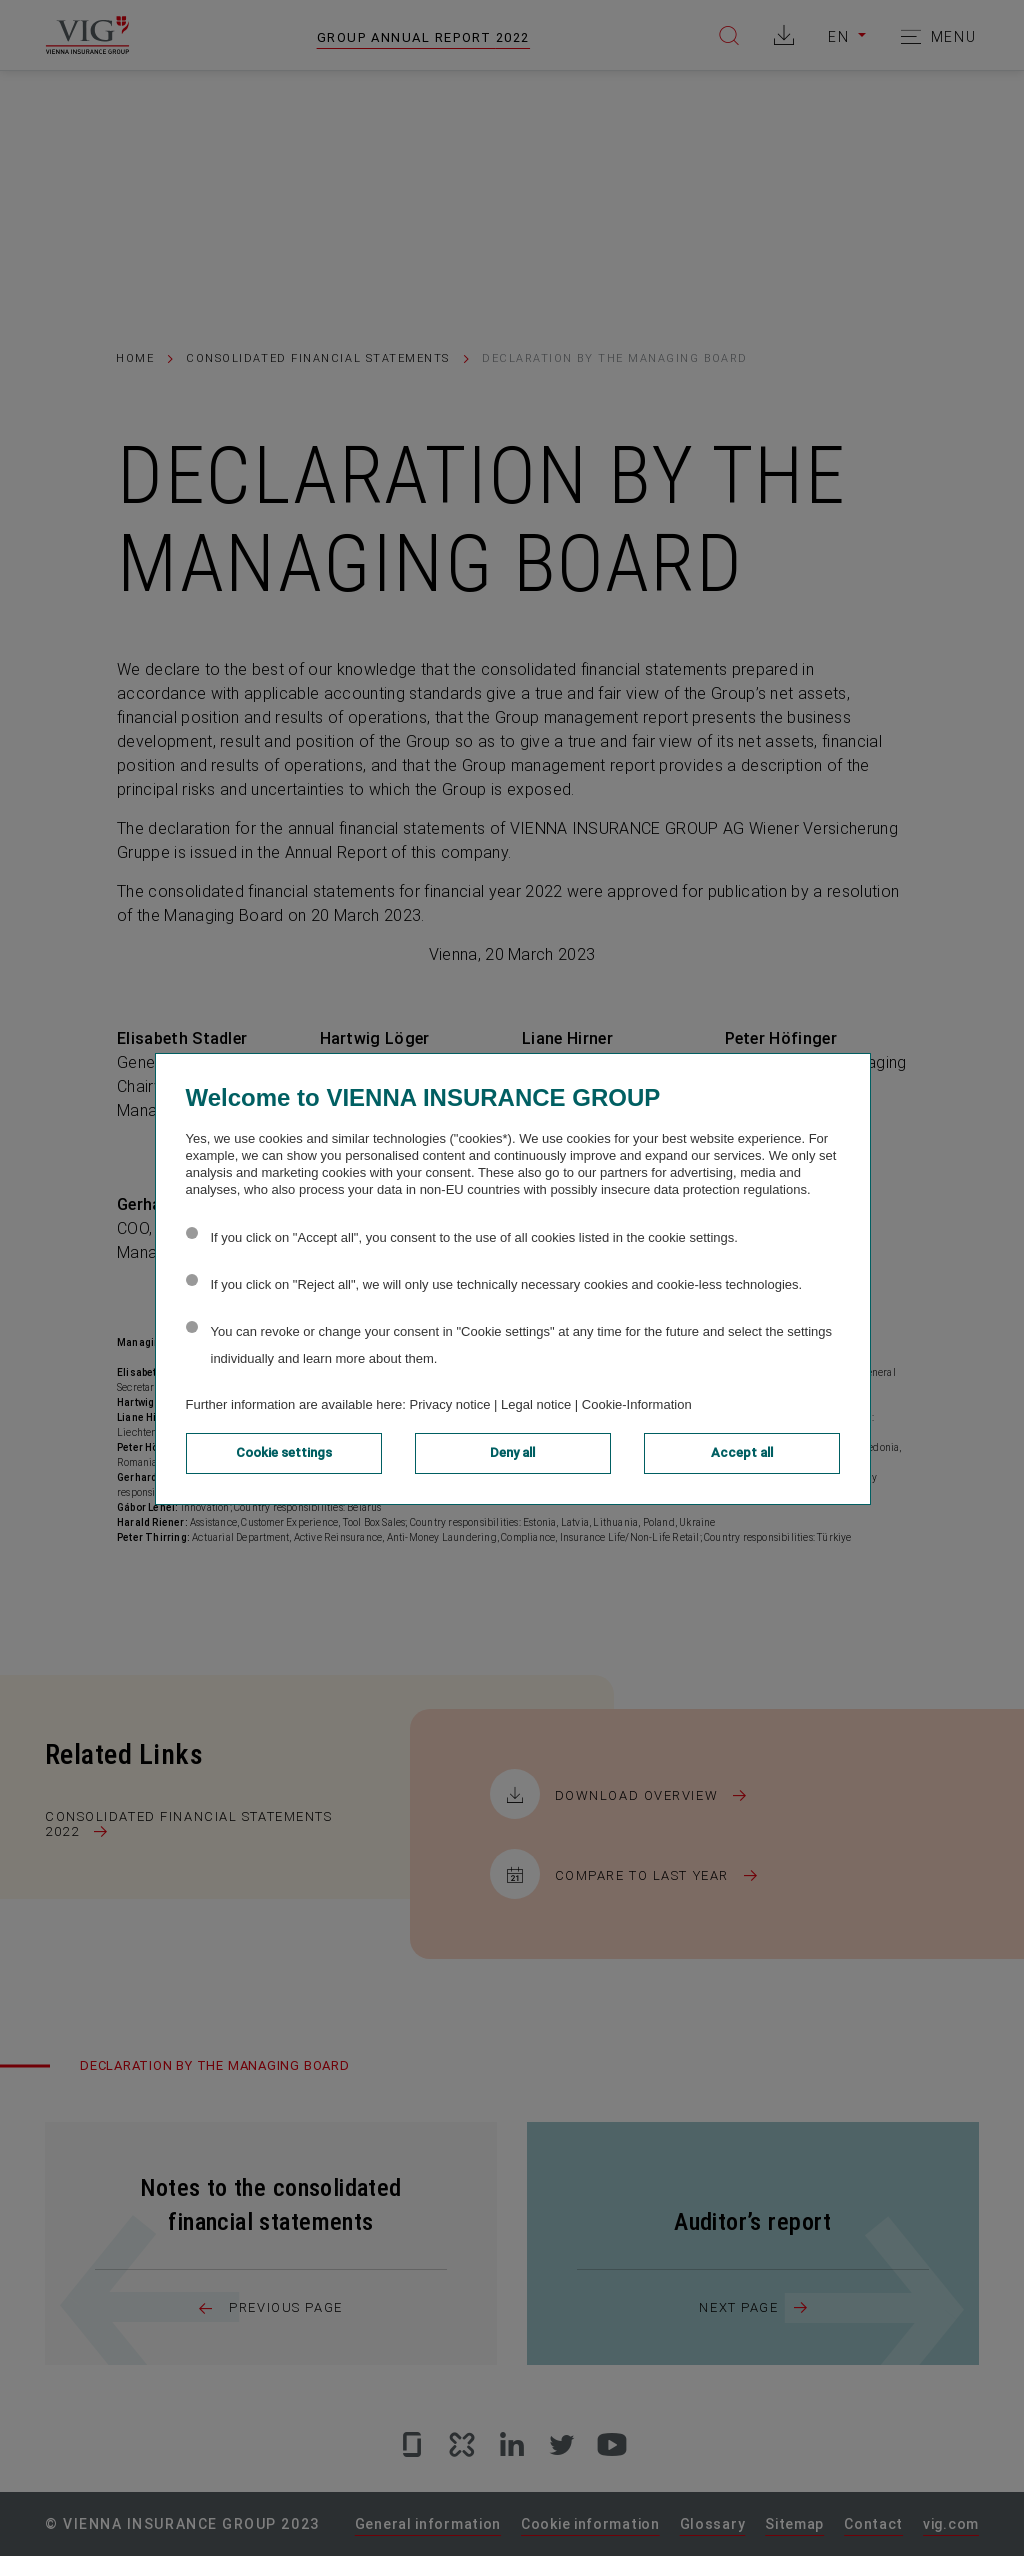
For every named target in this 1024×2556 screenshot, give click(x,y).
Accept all (742, 1452)
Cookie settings (284, 1452)
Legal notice (536, 1404)
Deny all (512, 1452)
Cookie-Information (637, 1404)
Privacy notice (450, 1404)
